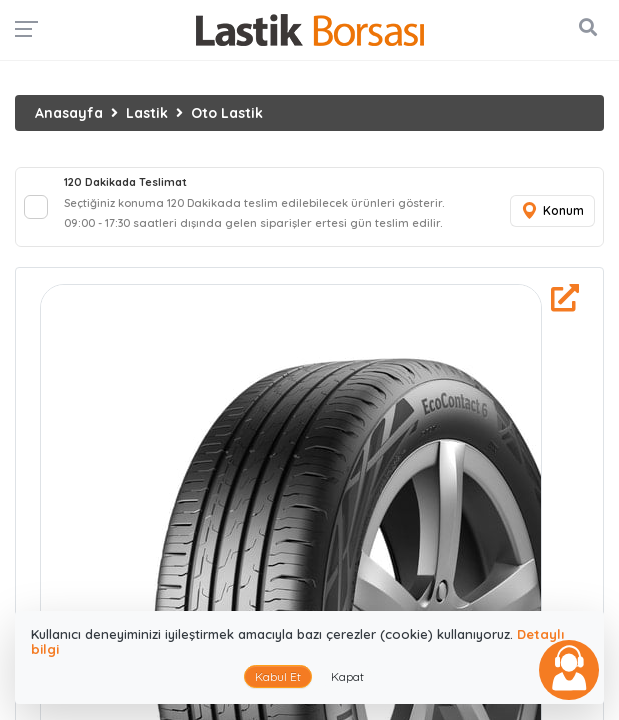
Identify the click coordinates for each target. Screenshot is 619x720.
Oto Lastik (227, 113)
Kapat (347, 676)
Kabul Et (278, 676)
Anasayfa (69, 113)
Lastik (147, 113)
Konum (552, 211)
